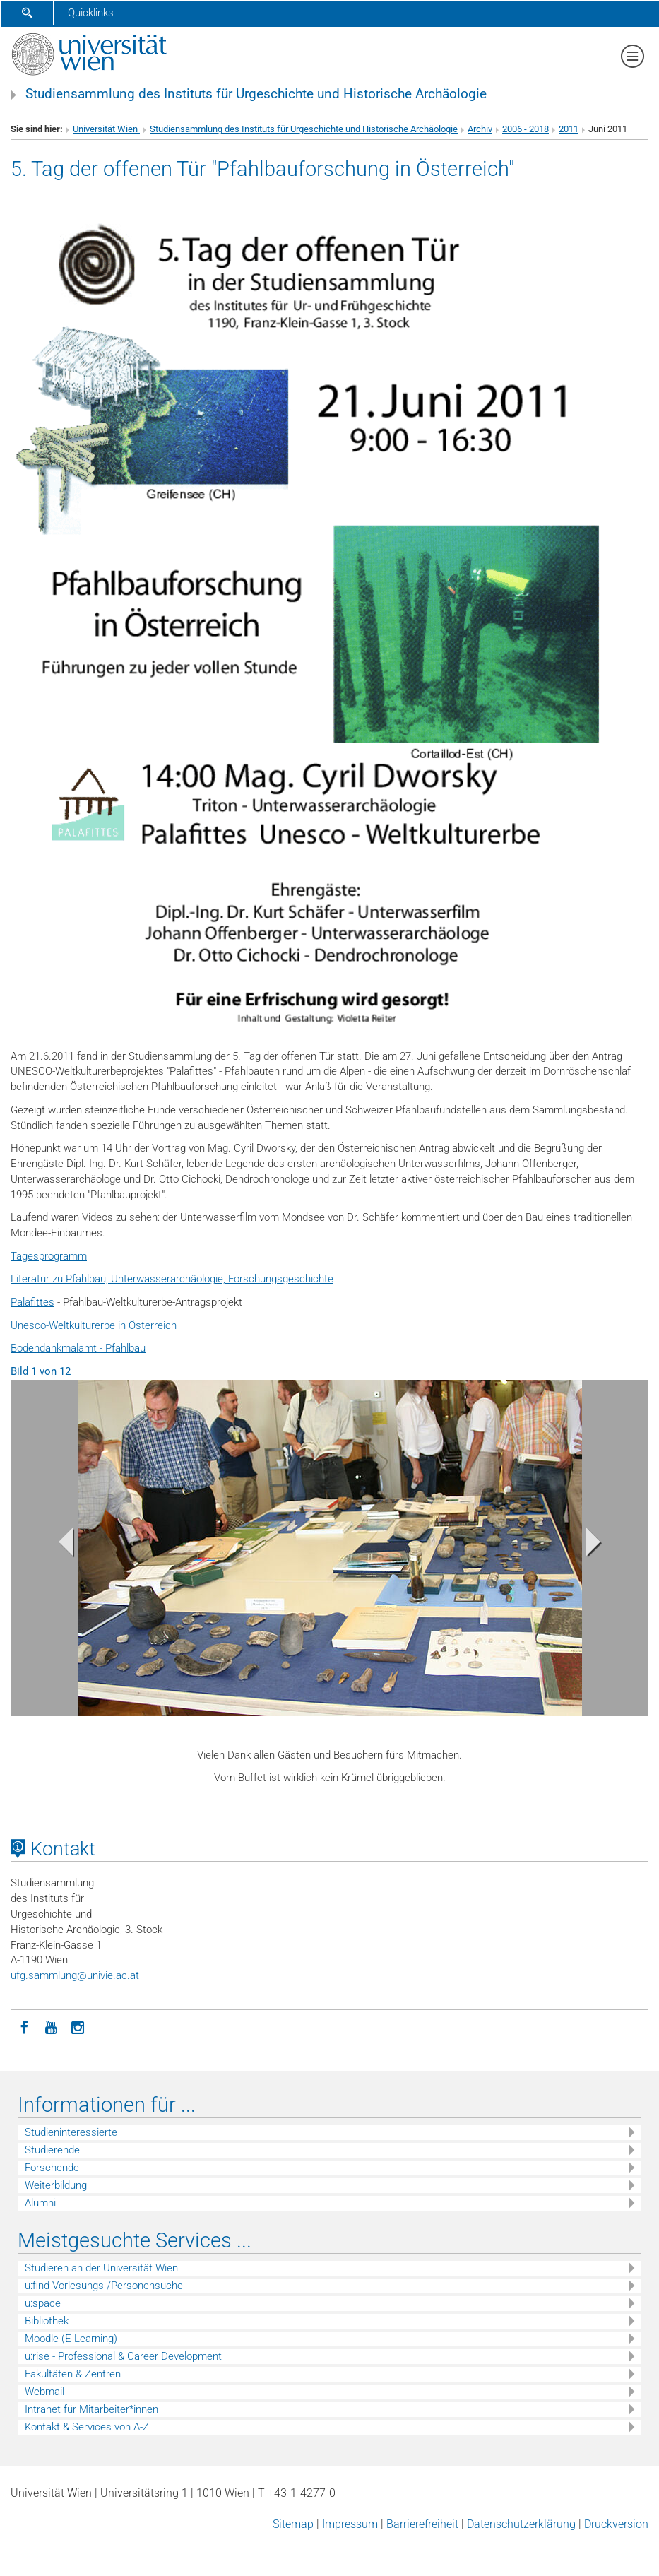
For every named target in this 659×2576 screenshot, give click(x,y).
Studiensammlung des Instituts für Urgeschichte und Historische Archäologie (256, 94)
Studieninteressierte (71, 2132)
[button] (58, 1545)
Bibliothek (47, 2321)
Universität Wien (106, 129)
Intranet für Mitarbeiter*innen (91, 2409)
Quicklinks (91, 12)
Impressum (350, 2524)
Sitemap (293, 2524)
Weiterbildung (56, 2185)
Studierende (52, 2150)
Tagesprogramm (49, 1256)
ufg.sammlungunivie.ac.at (75, 1975)
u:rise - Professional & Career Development (123, 2356)
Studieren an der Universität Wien (101, 2268)
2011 (568, 129)
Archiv (480, 129)
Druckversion (616, 2524)
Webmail (44, 2391)
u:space (43, 2303)
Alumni (40, 2203)
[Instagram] (77, 2026)
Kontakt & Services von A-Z (87, 2427)
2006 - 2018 (525, 129)
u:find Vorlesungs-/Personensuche (104, 2285)
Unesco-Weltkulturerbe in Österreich (94, 1325)
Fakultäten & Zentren (73, 2374)
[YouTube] (50, 2026)
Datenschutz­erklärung (521, 2524)
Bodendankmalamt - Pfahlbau (78, 1348)
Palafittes (32, 1302)
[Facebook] (24, 2026)
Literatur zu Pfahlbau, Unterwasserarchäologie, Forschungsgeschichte (172, 1278)
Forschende (52, 2167)
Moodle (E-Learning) (71, 2338)
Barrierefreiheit (422, 2524)
